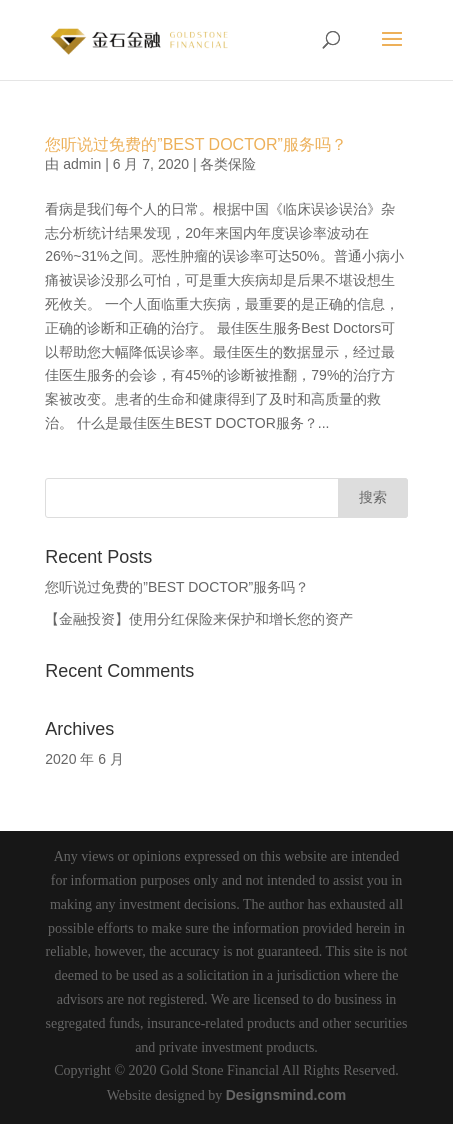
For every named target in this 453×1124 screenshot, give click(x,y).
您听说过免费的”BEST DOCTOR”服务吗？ (196, 144)
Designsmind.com (286, 1095)
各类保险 (228, 164)
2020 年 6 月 (84, 759)
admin (82, 164)
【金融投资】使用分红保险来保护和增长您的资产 (199, 619)
